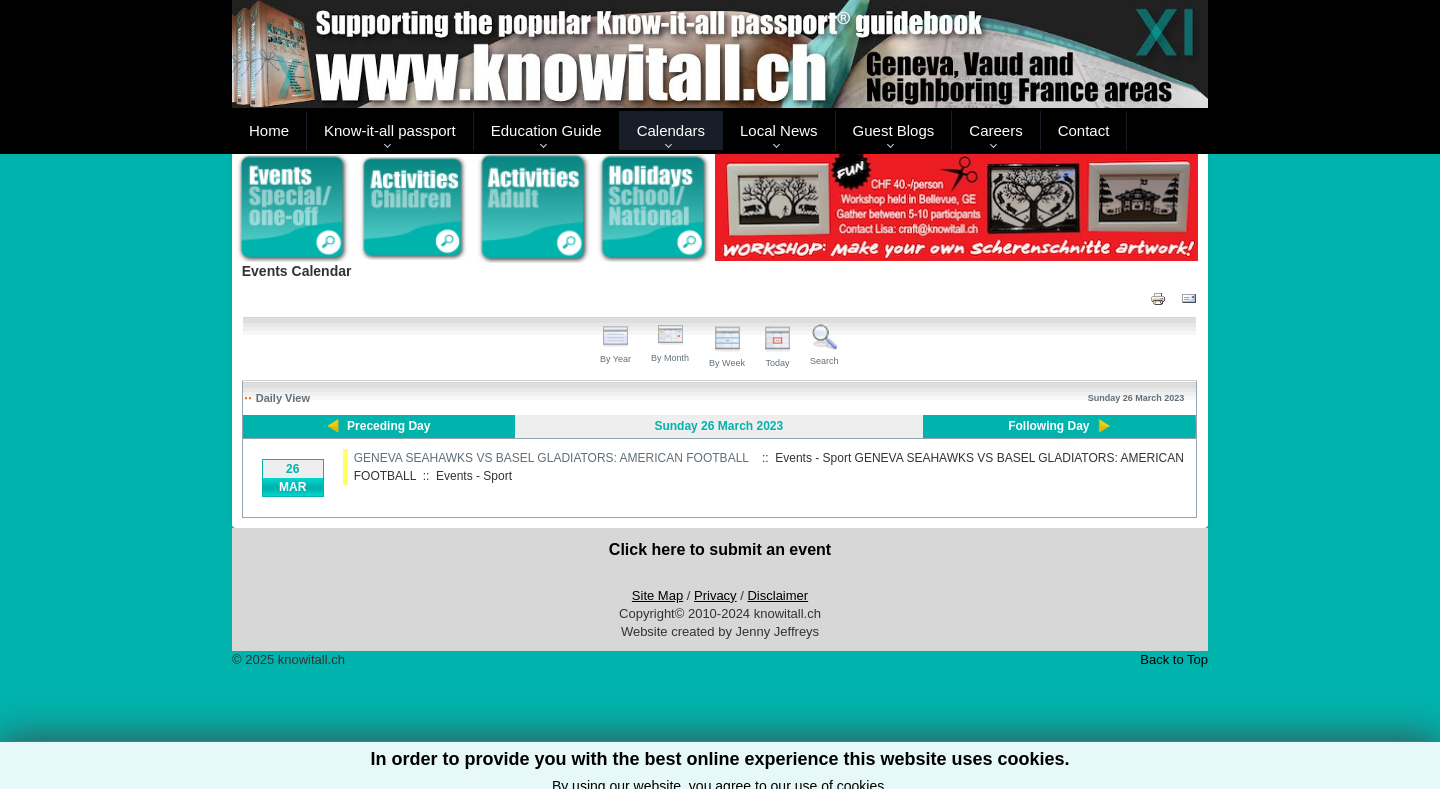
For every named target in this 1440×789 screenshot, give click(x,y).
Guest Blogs (894, 130)
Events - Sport (474, 476)
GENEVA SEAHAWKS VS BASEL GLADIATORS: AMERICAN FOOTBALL (551, 458)
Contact (1084, 130)
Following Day (1048, 426)
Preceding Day (388, 426)
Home (269, 130)
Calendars (671, 130)
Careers (995, 130)
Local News (779, 130)
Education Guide (546, 130)
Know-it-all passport (390, 130)
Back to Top (1174, 659)
